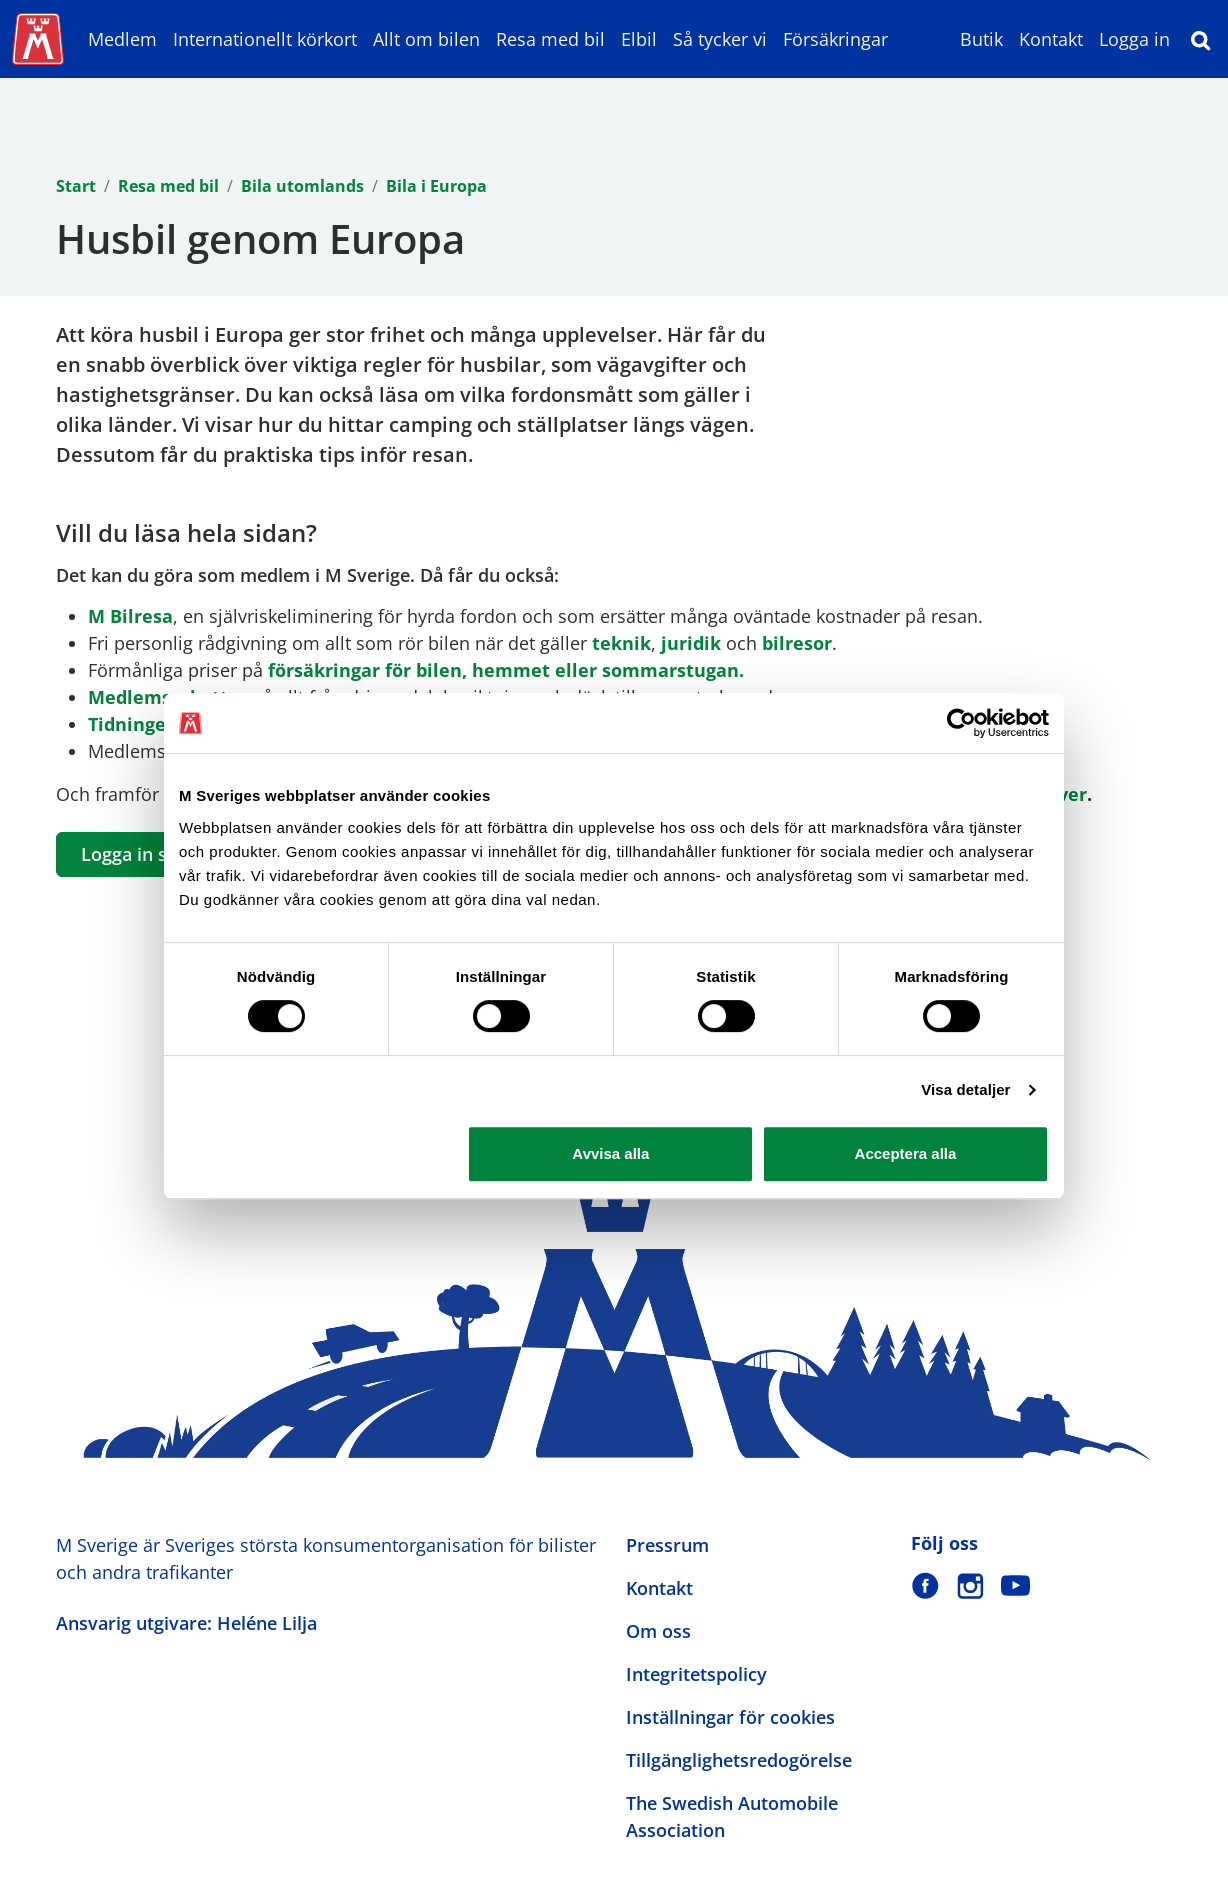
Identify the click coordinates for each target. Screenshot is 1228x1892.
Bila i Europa (436, 186)
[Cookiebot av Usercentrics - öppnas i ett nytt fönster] (961, 723)
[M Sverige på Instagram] (970, 1585)
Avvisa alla (610, 1153)
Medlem (122, 39)
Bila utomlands (302, 186)
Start (76, 186)
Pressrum (667, 1545)
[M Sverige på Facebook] (925, 1585)
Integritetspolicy (696, 1674)
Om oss (658, 1631)
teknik (621, 643)
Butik (981, 39)
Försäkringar (835, 39)
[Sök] (1201, 39)
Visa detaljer (965, 1089)
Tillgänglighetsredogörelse (739, 1760)
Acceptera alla (906, 1153)
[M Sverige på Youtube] (1015, 1585)
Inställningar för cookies (730, 1717)
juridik (691, 643)
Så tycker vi (720, 39)
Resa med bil (550, 39)
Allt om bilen (426, 39)
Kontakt (1051, 39)
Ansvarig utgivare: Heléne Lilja (186, 1623)
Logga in (1134, 39)
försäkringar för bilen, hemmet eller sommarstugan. (506, 670)
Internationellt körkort (265, 39)
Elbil (639, 39)
